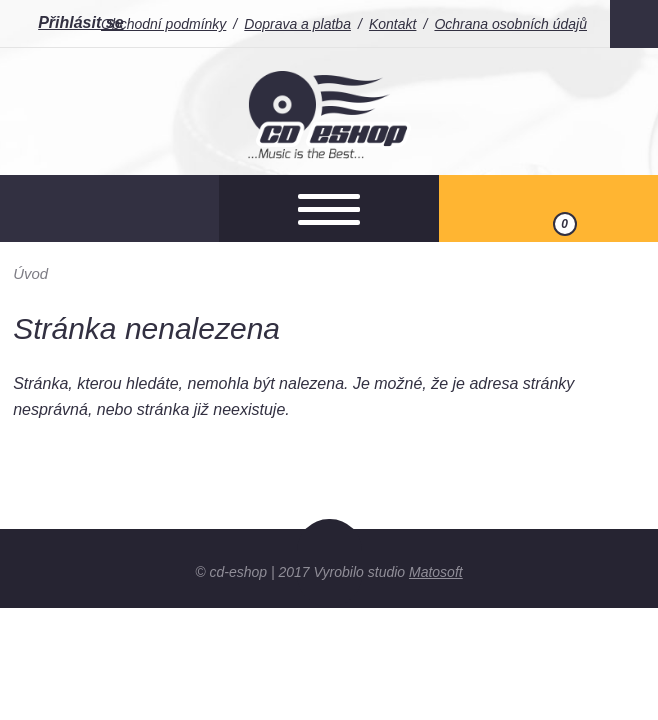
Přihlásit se (80, 22)
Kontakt (392, 24)
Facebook (634, 24)
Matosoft (436, 572)
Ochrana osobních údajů (510, 24)
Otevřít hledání (109, 208)
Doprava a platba (297, 24)
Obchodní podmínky (163, 24)
